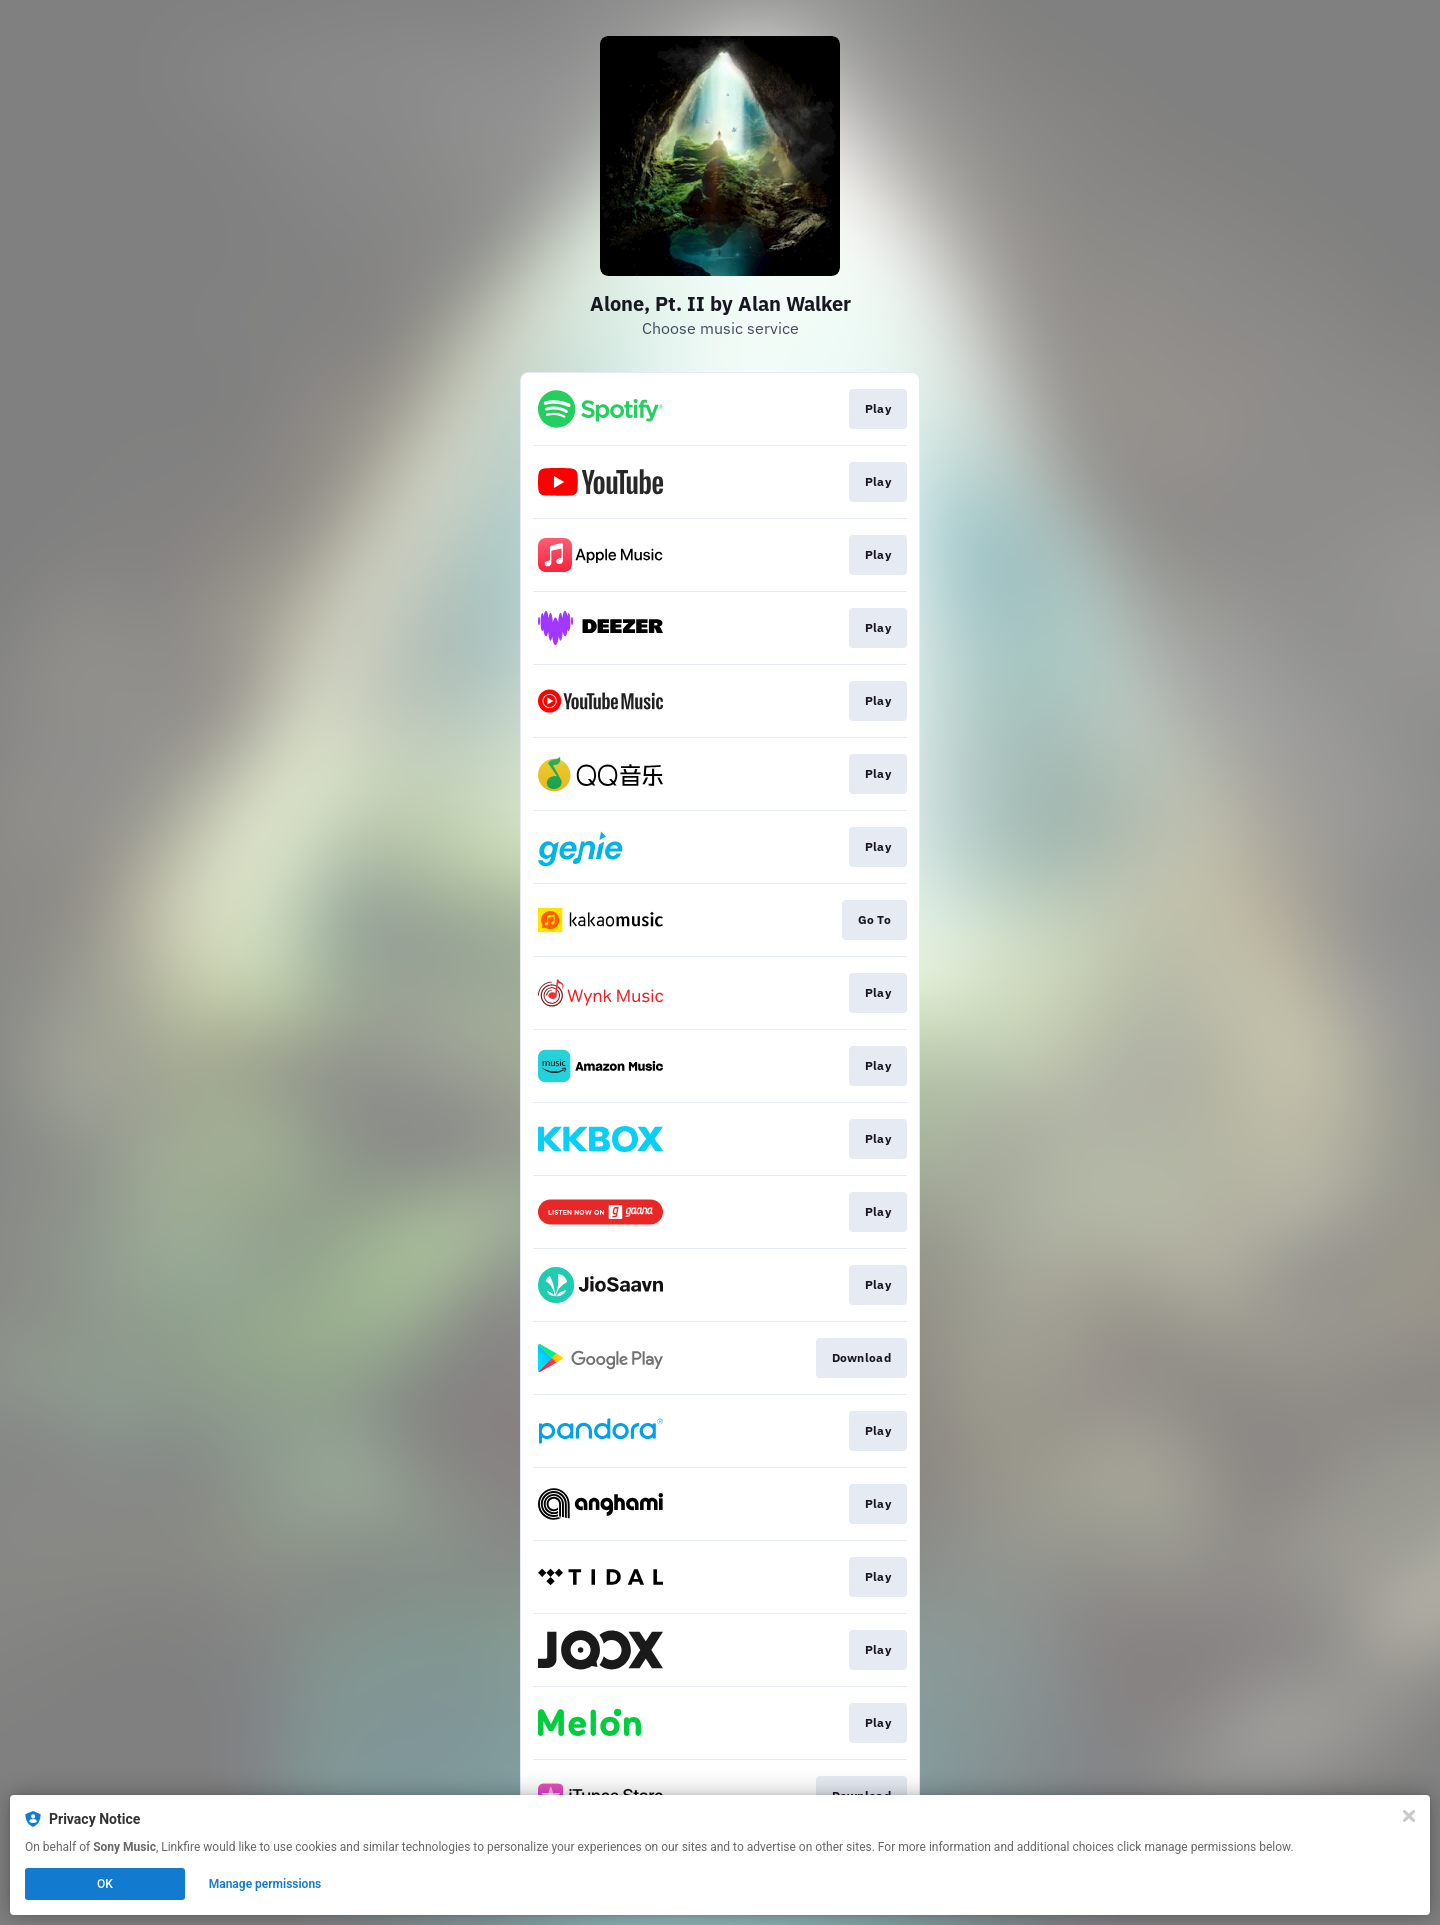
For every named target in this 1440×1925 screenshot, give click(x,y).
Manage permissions (265, 1884)
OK (105, 1884)
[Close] (1409, 1816)
